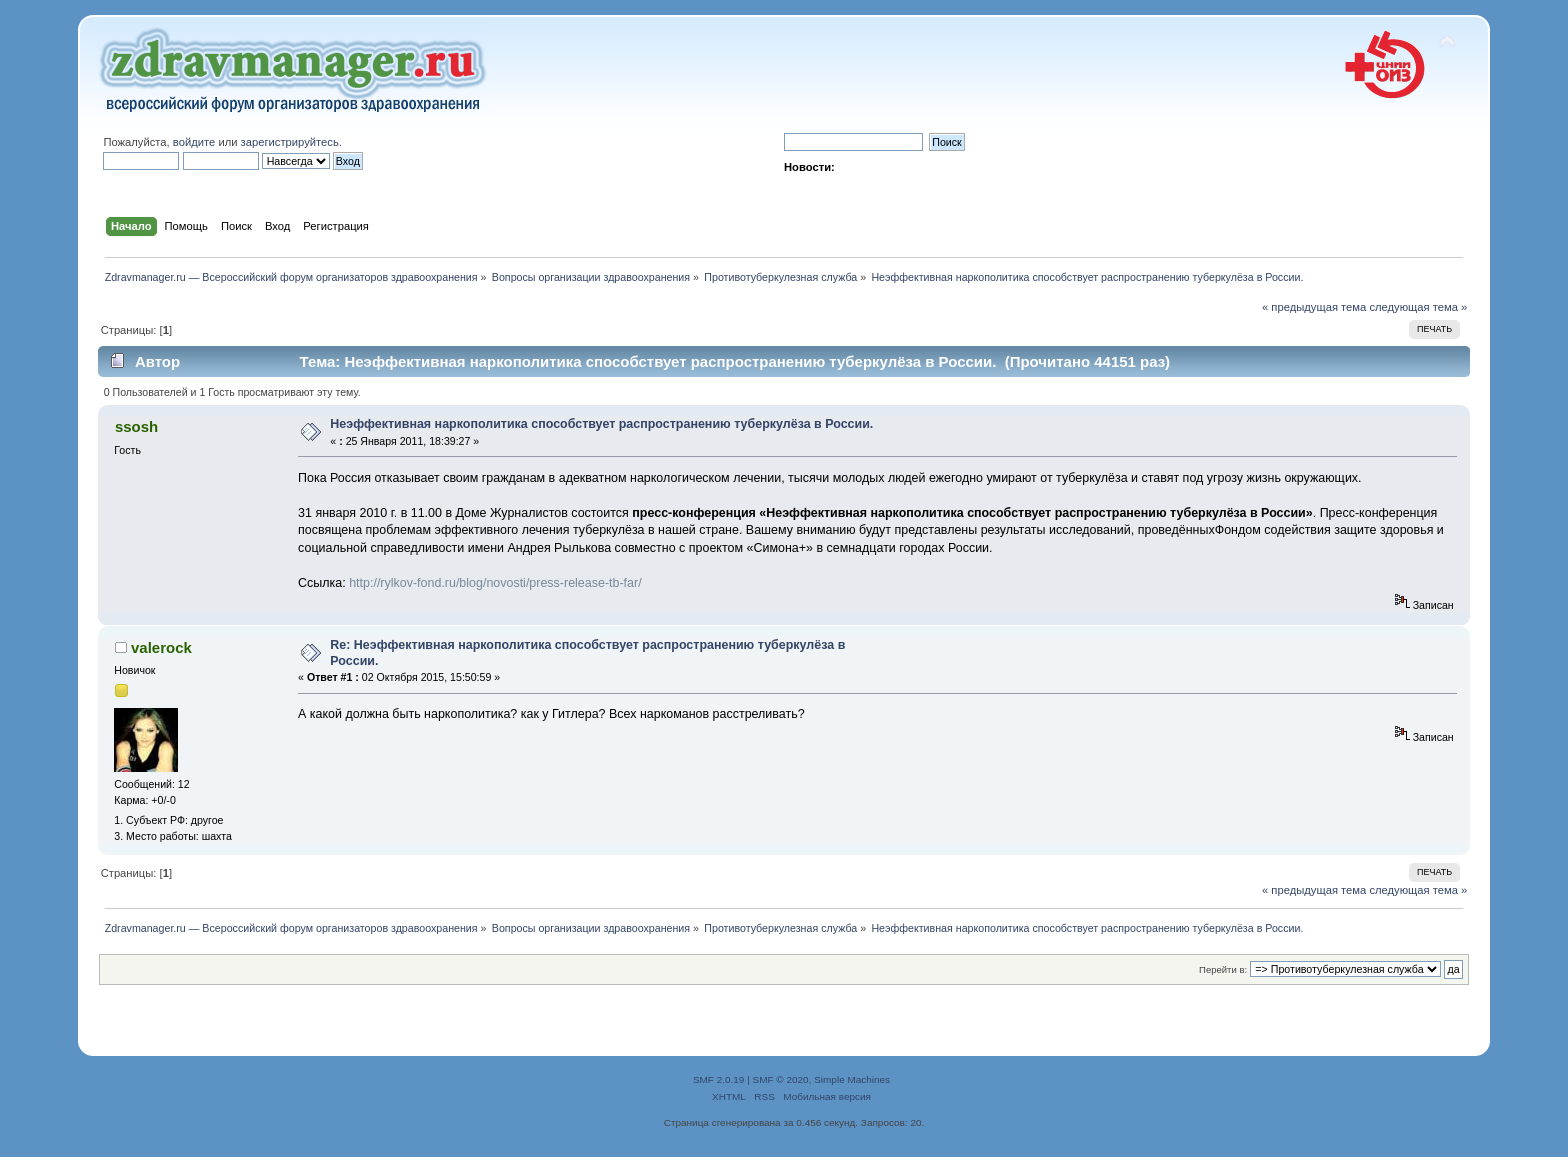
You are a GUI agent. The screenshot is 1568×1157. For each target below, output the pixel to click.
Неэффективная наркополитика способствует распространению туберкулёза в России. (601, 424)
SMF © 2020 (781, 1079)
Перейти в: (1223, 969)
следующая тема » (1418, 307)
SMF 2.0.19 (719, 1079)
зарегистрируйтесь (290, 142)
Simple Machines (852, 1079)
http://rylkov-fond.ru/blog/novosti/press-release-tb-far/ (495, 583)
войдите (194, 142)
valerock (161, 647)
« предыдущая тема (1314, 307)
